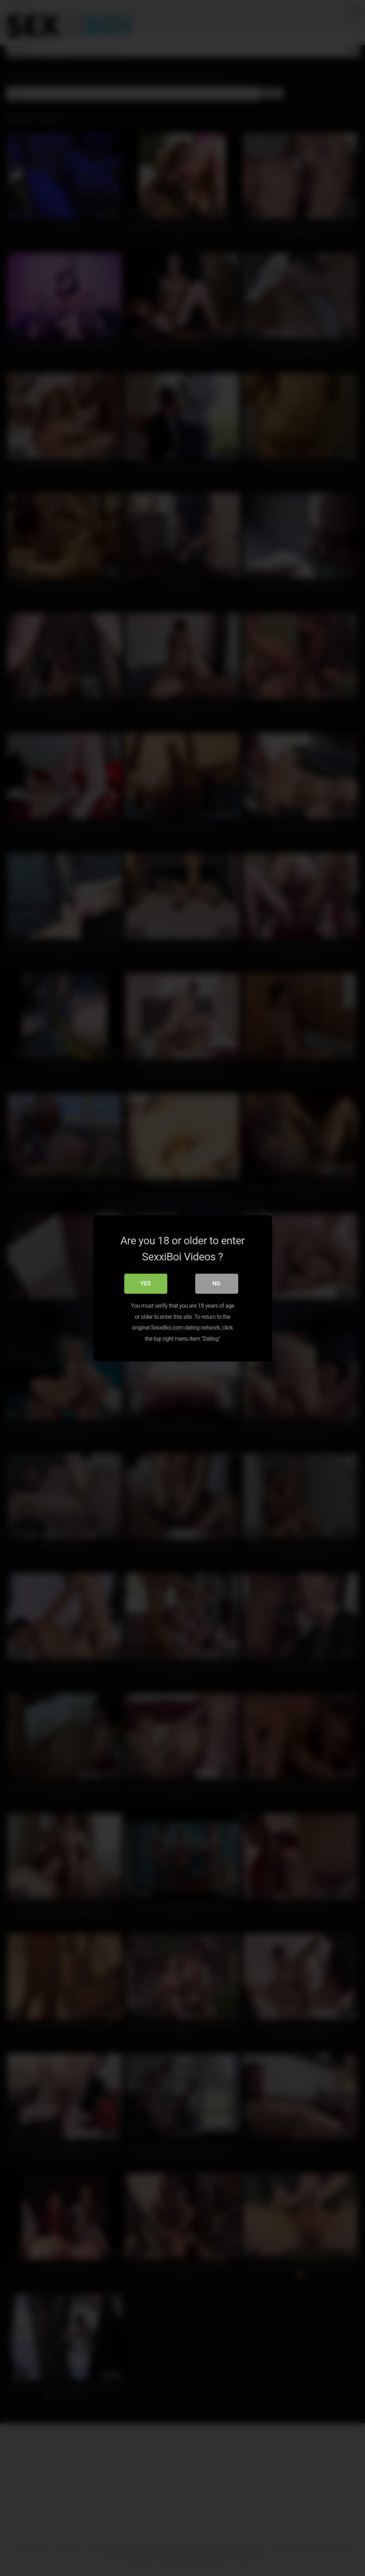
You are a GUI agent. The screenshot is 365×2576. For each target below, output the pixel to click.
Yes (145, 1283)
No (216, 1283)
